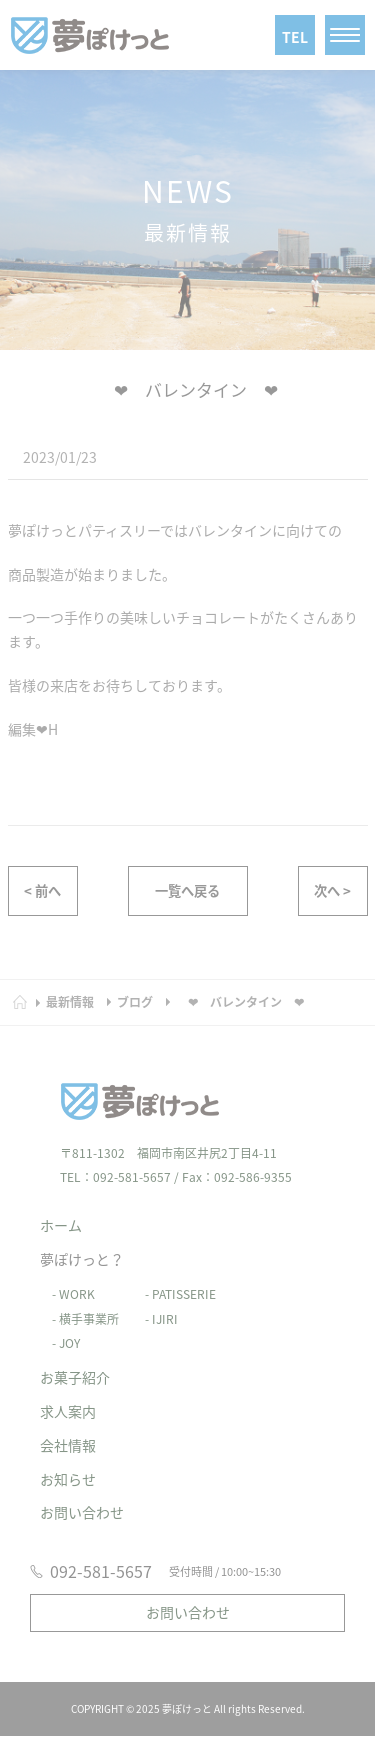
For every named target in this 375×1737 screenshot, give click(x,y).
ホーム (61, 1214)
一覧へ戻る (187, 892)
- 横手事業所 (79, 1307)
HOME (26, 992)
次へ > (332, 892)
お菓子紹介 (75, 1366)
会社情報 (68, 1433)
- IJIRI (155, 1307)
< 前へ (42, 892)
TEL (295, 37)
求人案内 (68, 1400)
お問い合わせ (82, 1501)
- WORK (67, 1282)
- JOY (60, 1332)
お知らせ (68, 1467)
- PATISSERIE (174, 1282)
